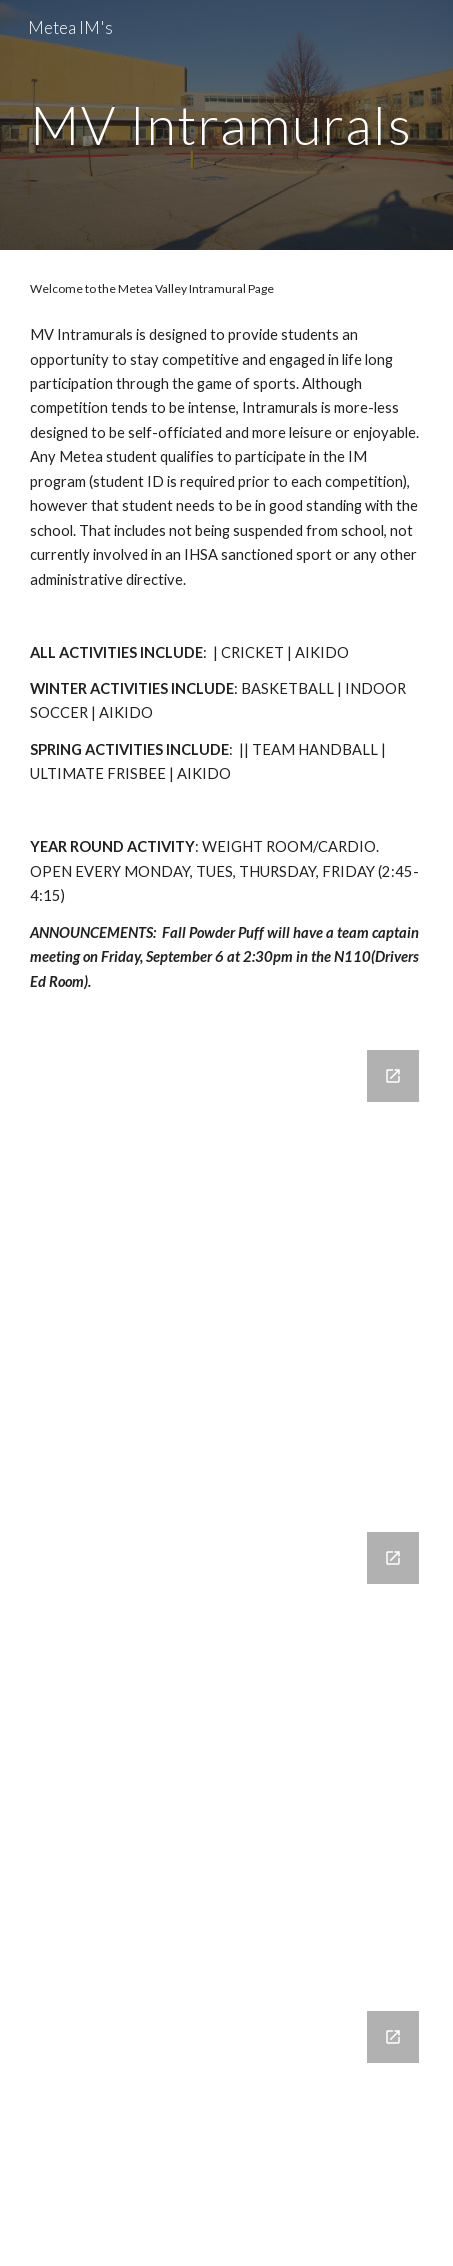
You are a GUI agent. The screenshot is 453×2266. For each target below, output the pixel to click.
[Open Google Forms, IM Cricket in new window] (393, 1558)
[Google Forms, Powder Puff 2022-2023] (227, 2126)
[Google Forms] (227, 1267)
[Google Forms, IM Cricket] (227, 1747)
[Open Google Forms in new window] (393, 1076)
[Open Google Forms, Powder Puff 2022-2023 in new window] (393, 2037)
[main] (227, 124)
